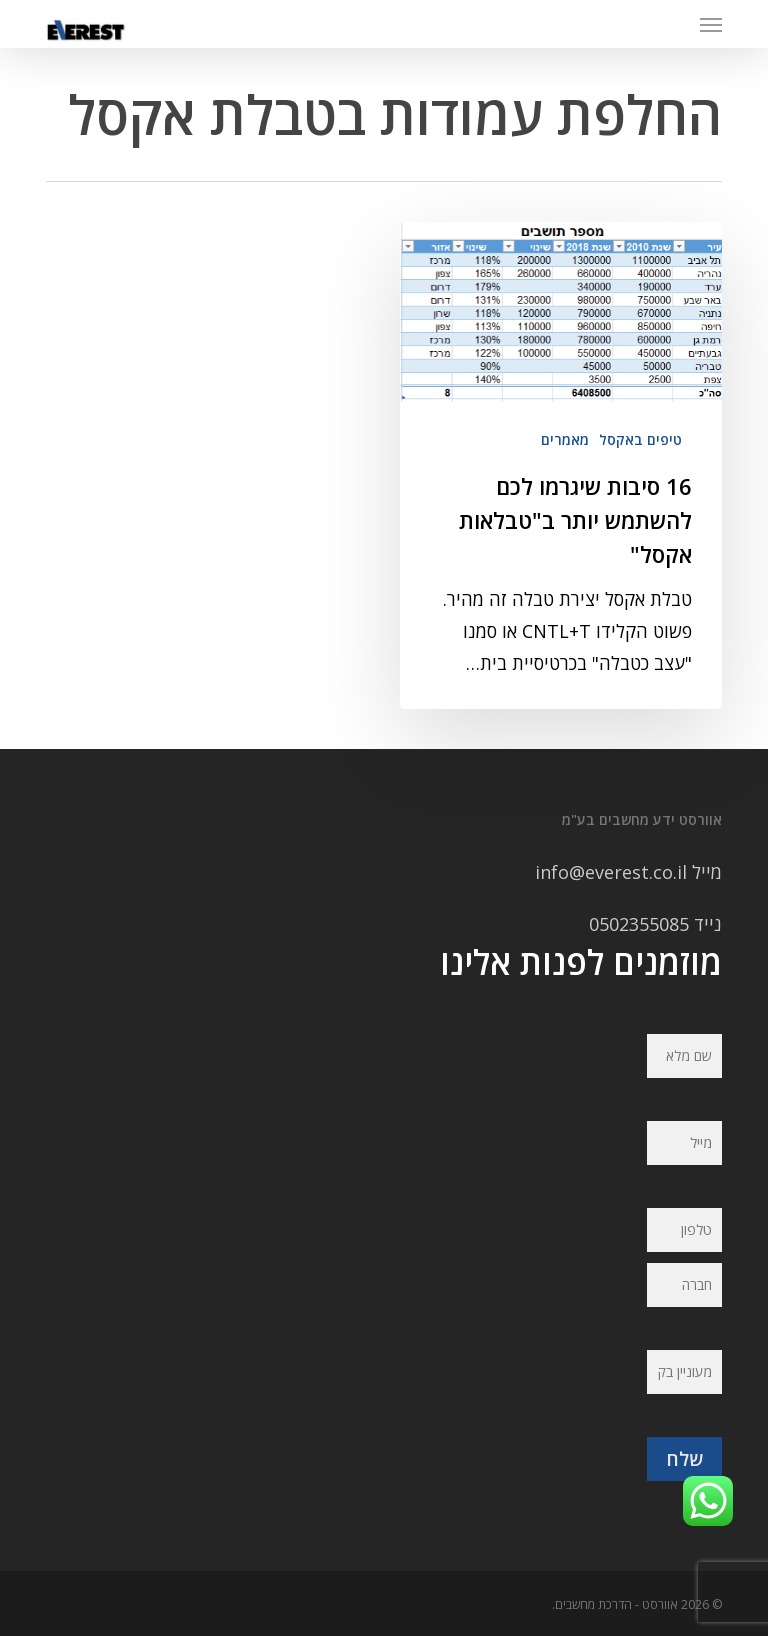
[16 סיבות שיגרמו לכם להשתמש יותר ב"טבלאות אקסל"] (561, 465)
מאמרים (565, 439)
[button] (711, 24)
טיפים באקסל (640, 439)
